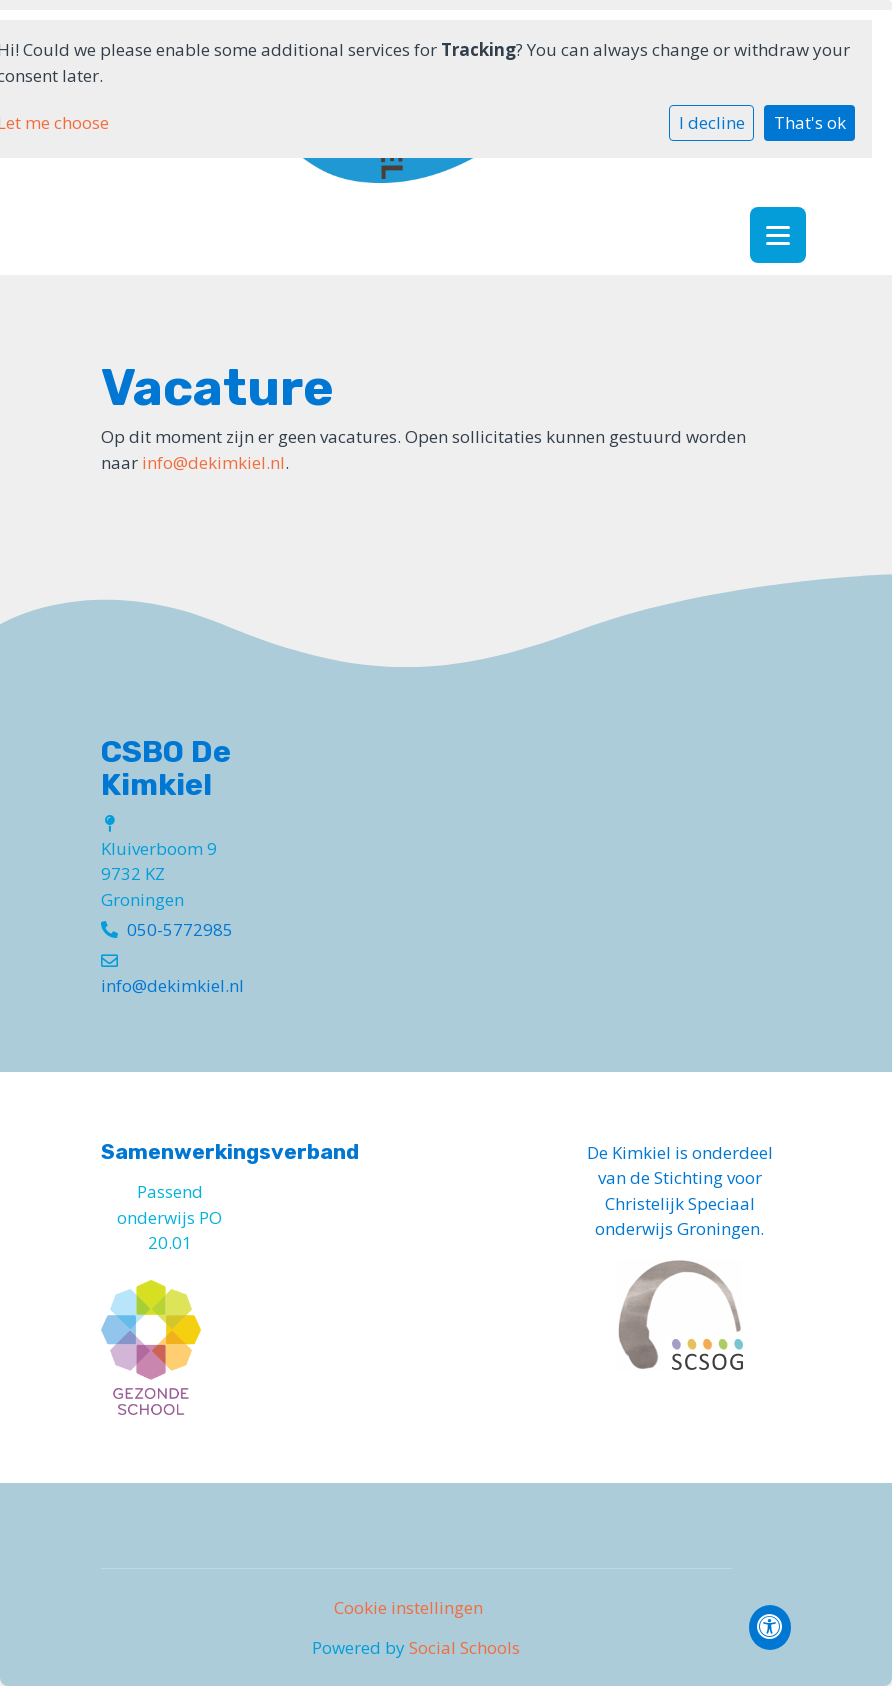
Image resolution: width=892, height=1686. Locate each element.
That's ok (810, 122)
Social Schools (464, 1647)
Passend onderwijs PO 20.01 (169, 1217)
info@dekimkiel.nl (213, 462)
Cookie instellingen (408, 1607)
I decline (712, 122)
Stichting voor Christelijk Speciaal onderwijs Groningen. (679, 1203)
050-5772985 (180, 929)
